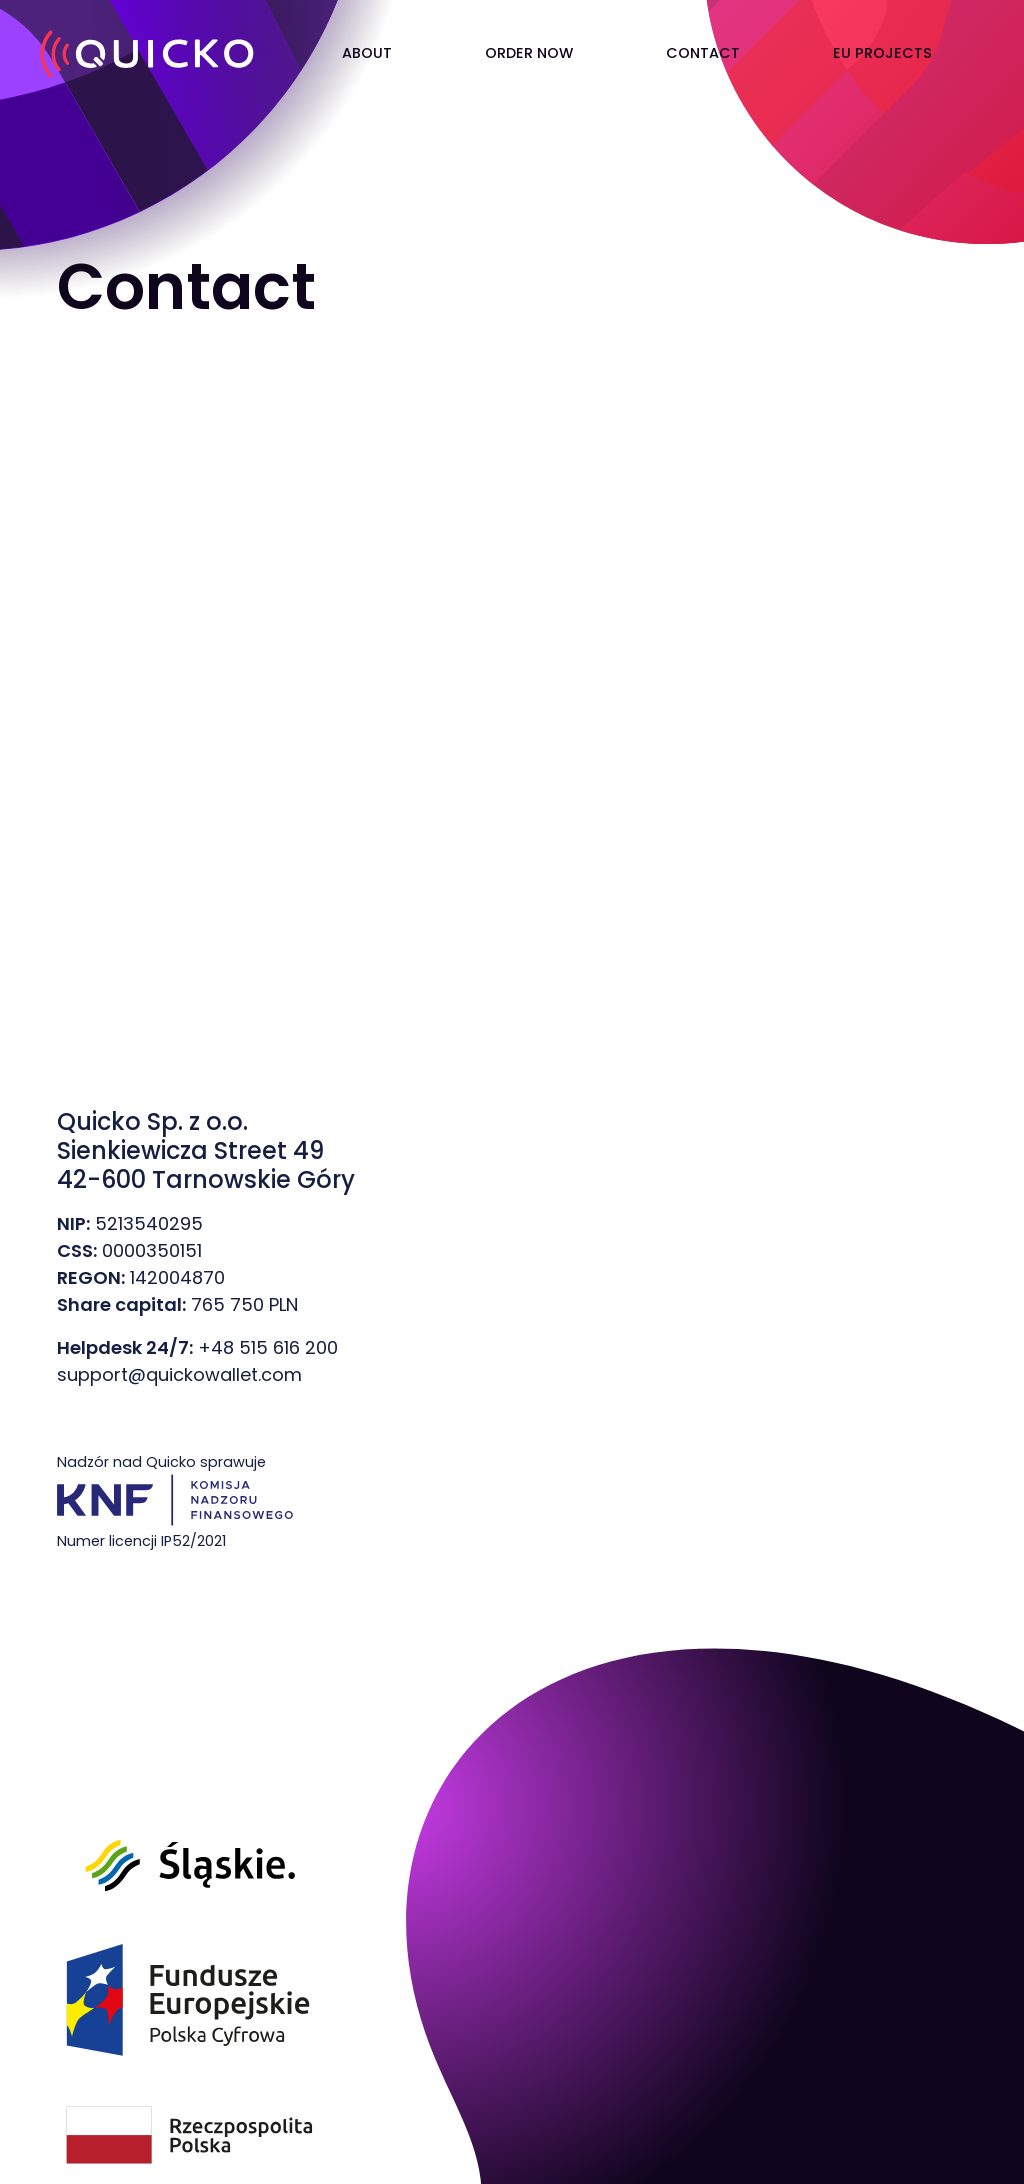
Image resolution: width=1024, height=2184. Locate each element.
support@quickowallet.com (179, 1374)
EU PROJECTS (882, 53)
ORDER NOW (529, 53)
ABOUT (367, 53)
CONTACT (703, 53)
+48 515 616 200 (268, 1347)
